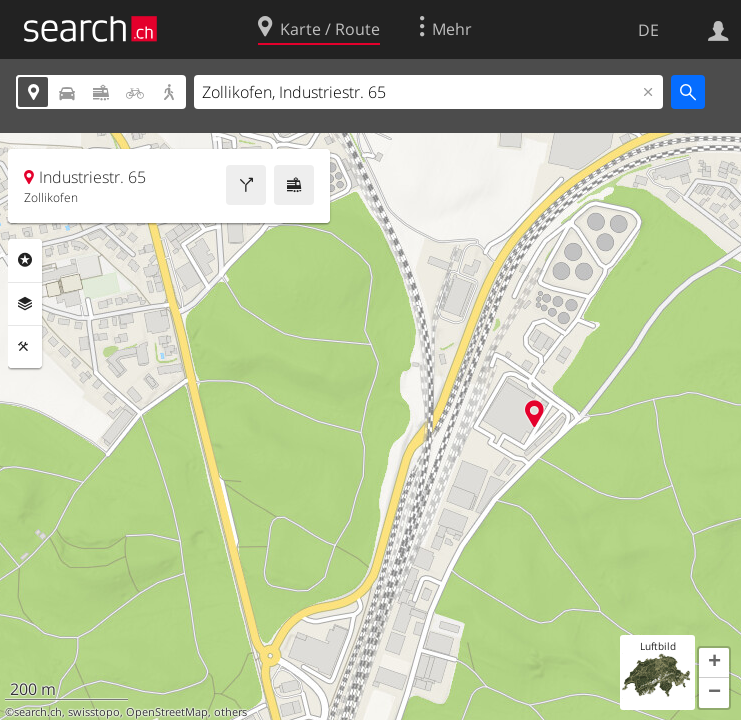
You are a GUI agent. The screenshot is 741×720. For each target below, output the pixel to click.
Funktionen (25, 347)
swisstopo (94, 712)
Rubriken (25, 260)
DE (648, 30)
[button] (714, 663)
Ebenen (25, 304)
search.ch (38, 712)
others (230, 712)
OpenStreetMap (167, 712)
